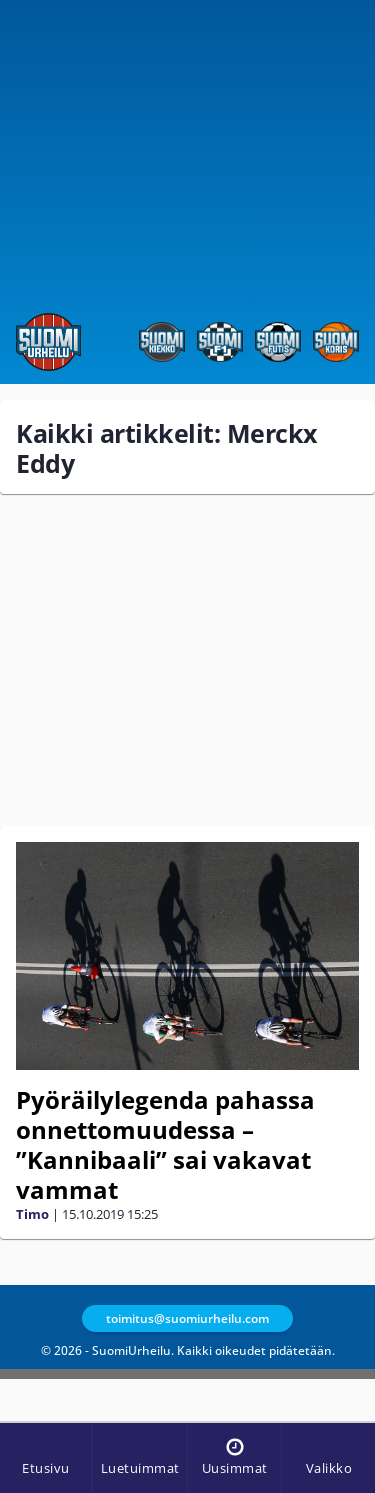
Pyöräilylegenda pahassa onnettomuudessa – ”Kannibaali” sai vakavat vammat (165, 1144)
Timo (32, 1214)
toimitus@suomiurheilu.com (187, 1318)
